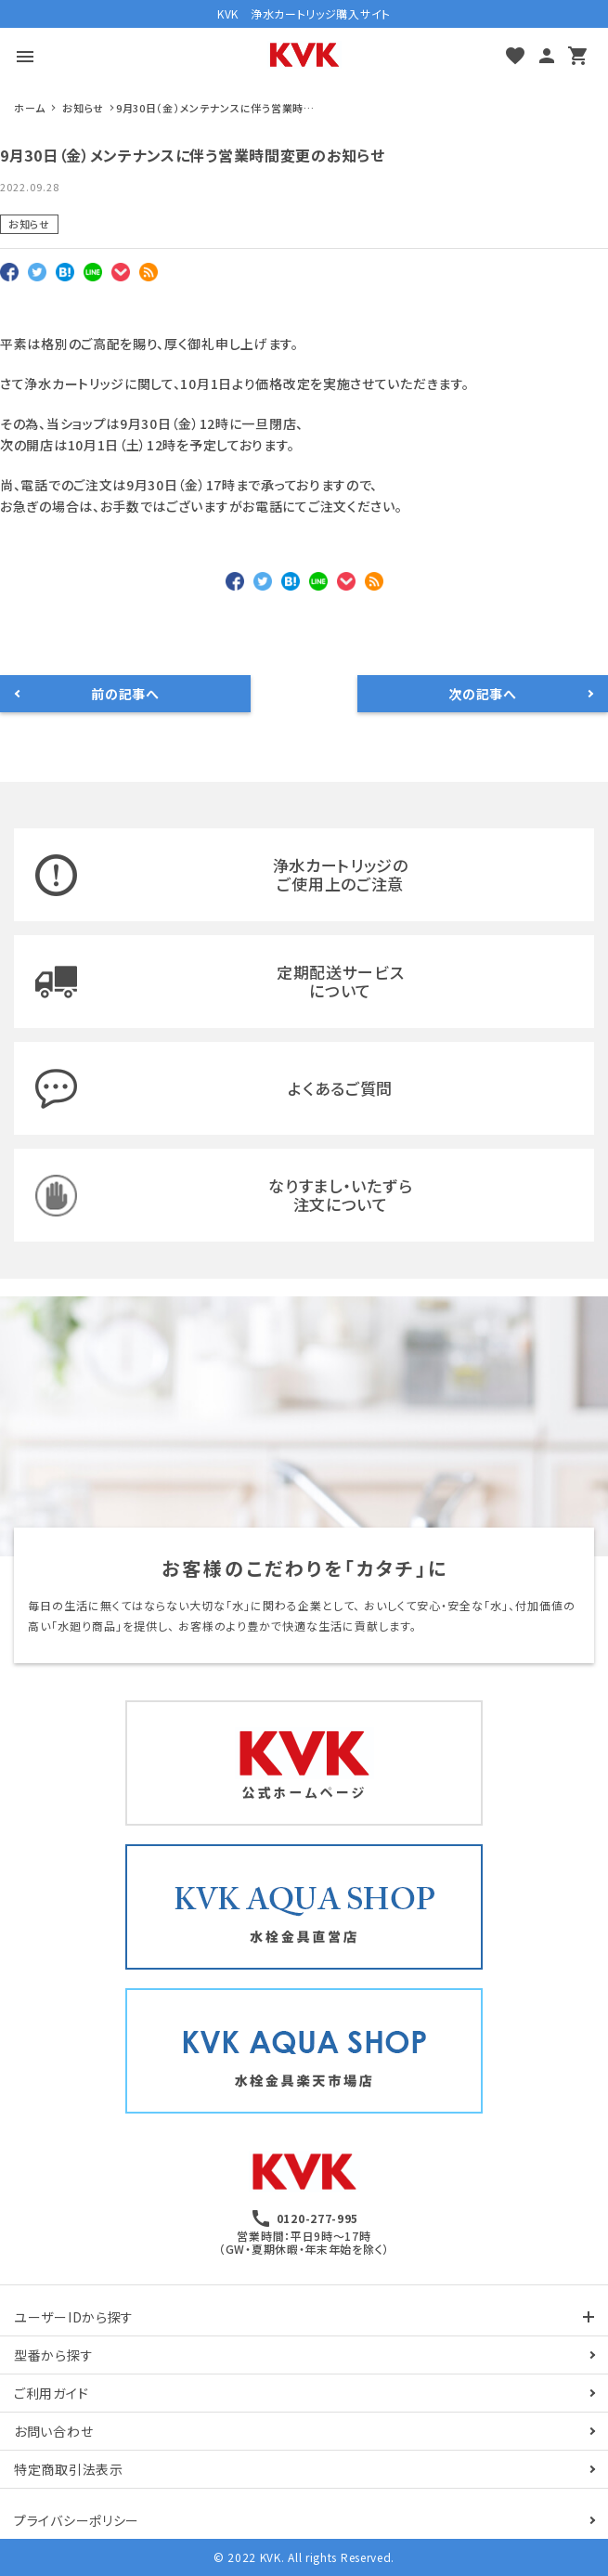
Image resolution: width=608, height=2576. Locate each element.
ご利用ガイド (51, 2393)
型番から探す (53, 2355)
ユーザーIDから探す (74, 2317)
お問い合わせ (53, 2431)
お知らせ (29, 223)
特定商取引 (68, 2469)
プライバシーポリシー (76, 2520)
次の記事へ (482, 693)
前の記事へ (125, 693)
